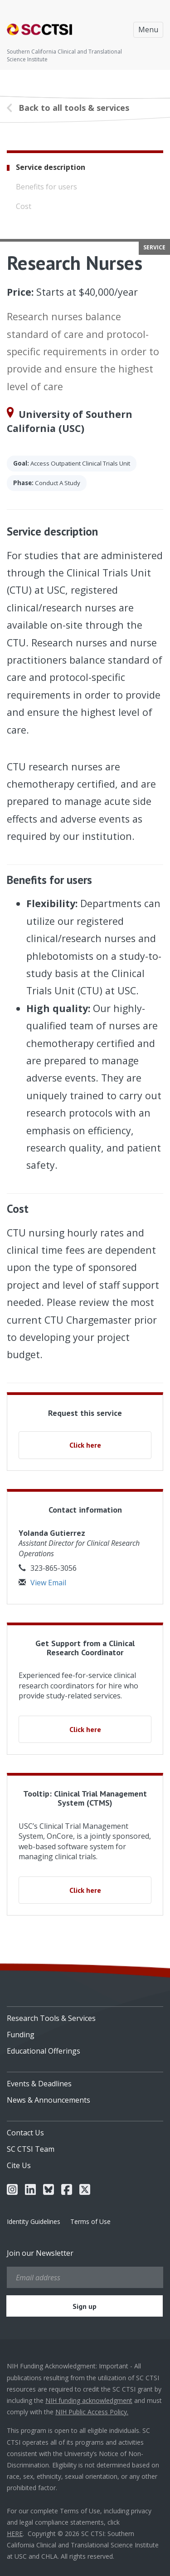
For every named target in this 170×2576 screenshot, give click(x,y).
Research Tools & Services (51, 2018)
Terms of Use (90, 2221)
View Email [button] (42, 1583)
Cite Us (19, 2165)
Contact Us (25, 2133)
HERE (15, 2533)
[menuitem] (85, 2015)
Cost (23, 206)
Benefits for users (46, 187)
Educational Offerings (43, 2051)
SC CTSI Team (30, 2149)
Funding (20, 2035)
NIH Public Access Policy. (91, 2411)
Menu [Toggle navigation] (148, 30)
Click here (85, 1444)
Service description (50, 167)
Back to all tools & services (74, 107)
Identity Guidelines (33, 2221)
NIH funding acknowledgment (88, 2400)
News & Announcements (48, 2100)
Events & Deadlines (39, 2084)
